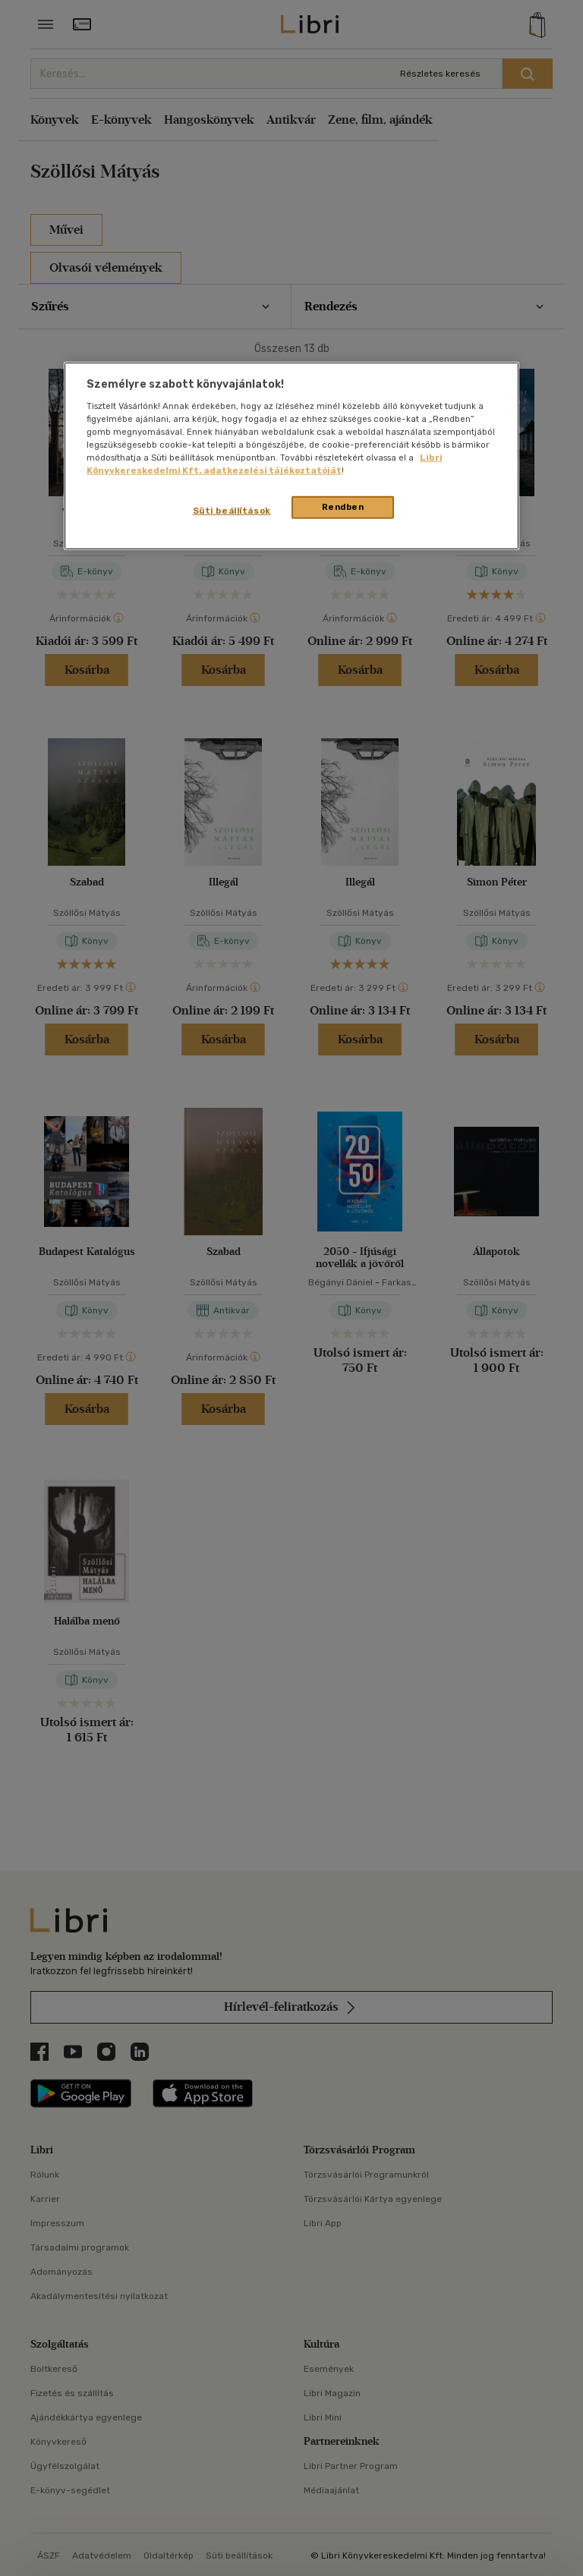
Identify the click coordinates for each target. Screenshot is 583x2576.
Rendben (343, 507)
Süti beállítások (232, 510)
